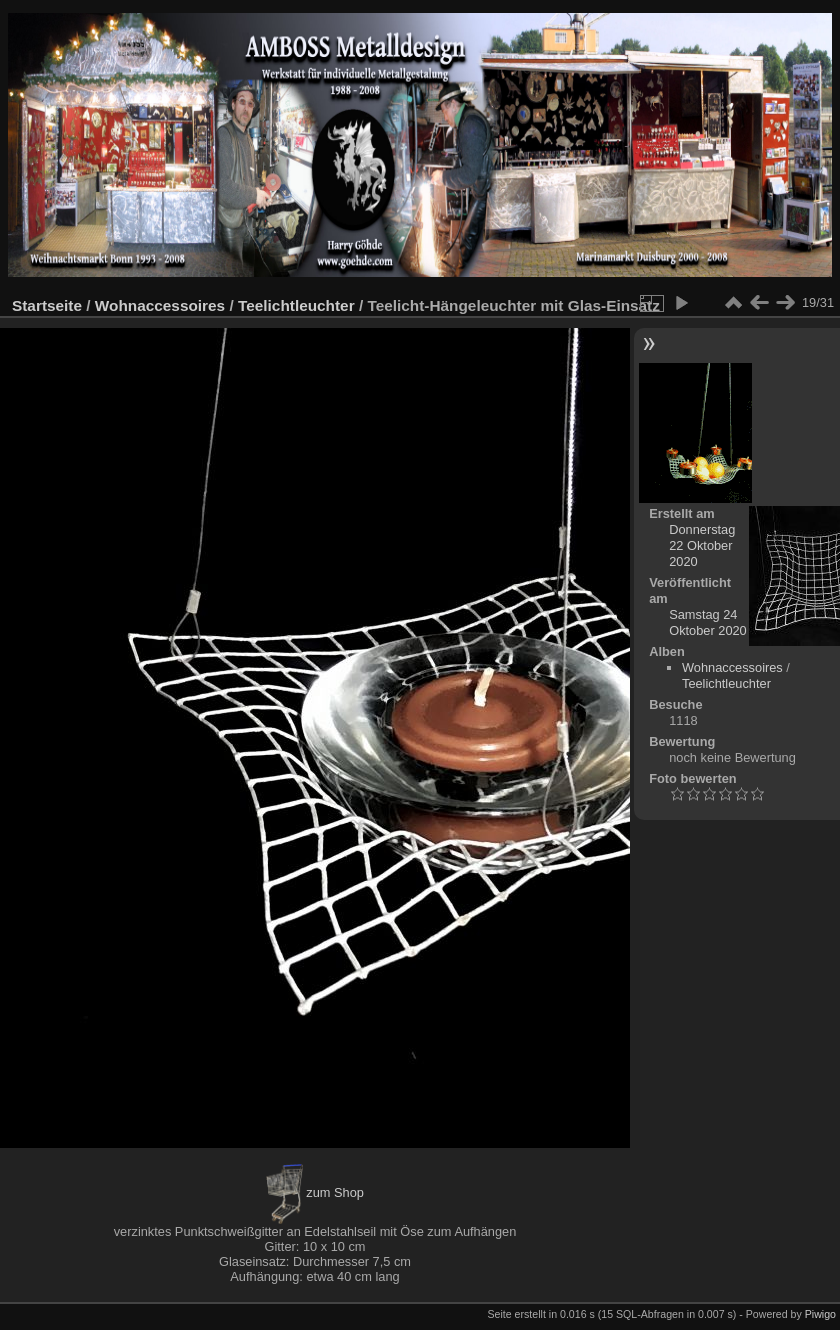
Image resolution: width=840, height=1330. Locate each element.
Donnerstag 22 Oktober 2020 (702, 545)
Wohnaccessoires (160, 305)
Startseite (47, 305)
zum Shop (315, 1192)
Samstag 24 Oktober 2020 (708, 622)
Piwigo (820, 1314)
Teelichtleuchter (296, 305)
